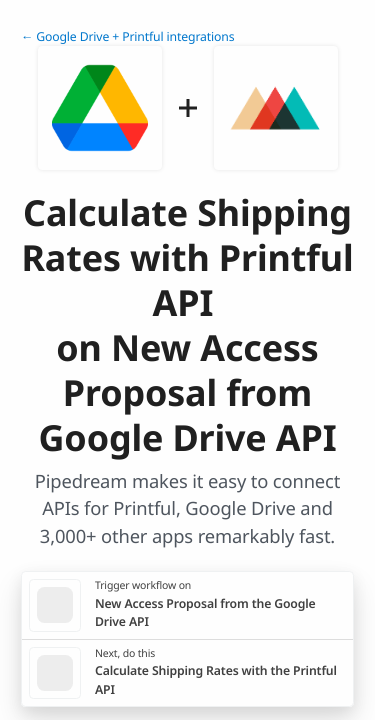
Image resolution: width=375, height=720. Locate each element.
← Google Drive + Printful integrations (128, 36)
